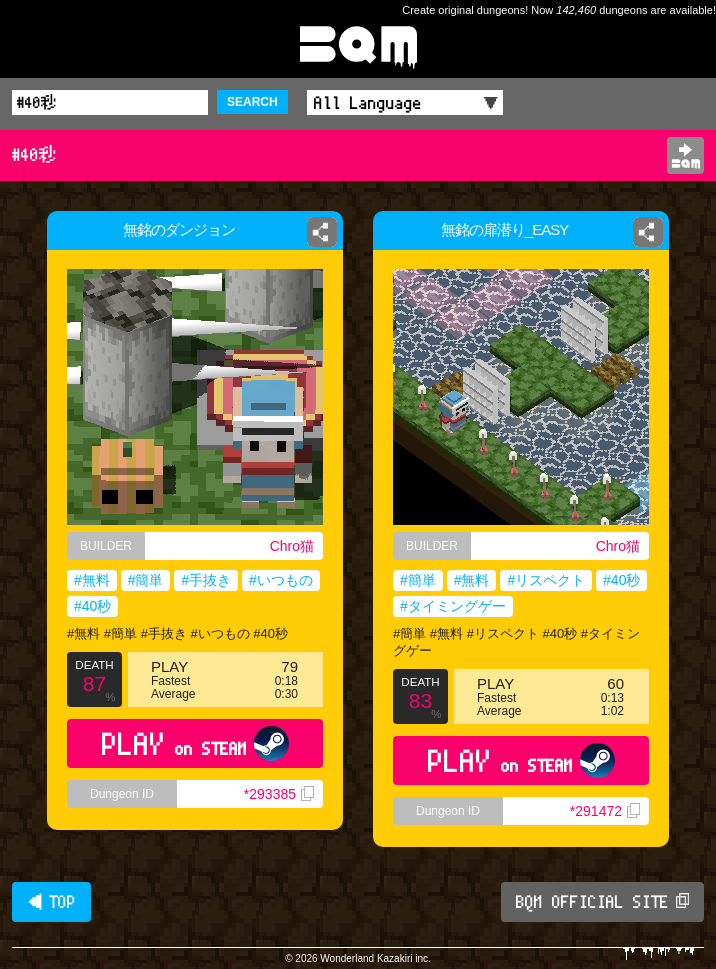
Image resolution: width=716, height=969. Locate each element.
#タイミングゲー (453, 606)
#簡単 (146, 580)
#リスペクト (546, 580)
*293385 (279, 794)
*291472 (605, 811)
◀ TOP (51, 902)
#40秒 (92, 606)
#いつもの (281, 580)
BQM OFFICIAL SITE (602, 902)
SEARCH (252, 102)
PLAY (195, 743)
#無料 (92, 580)
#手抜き (206, 580)
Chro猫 (292, 546)
